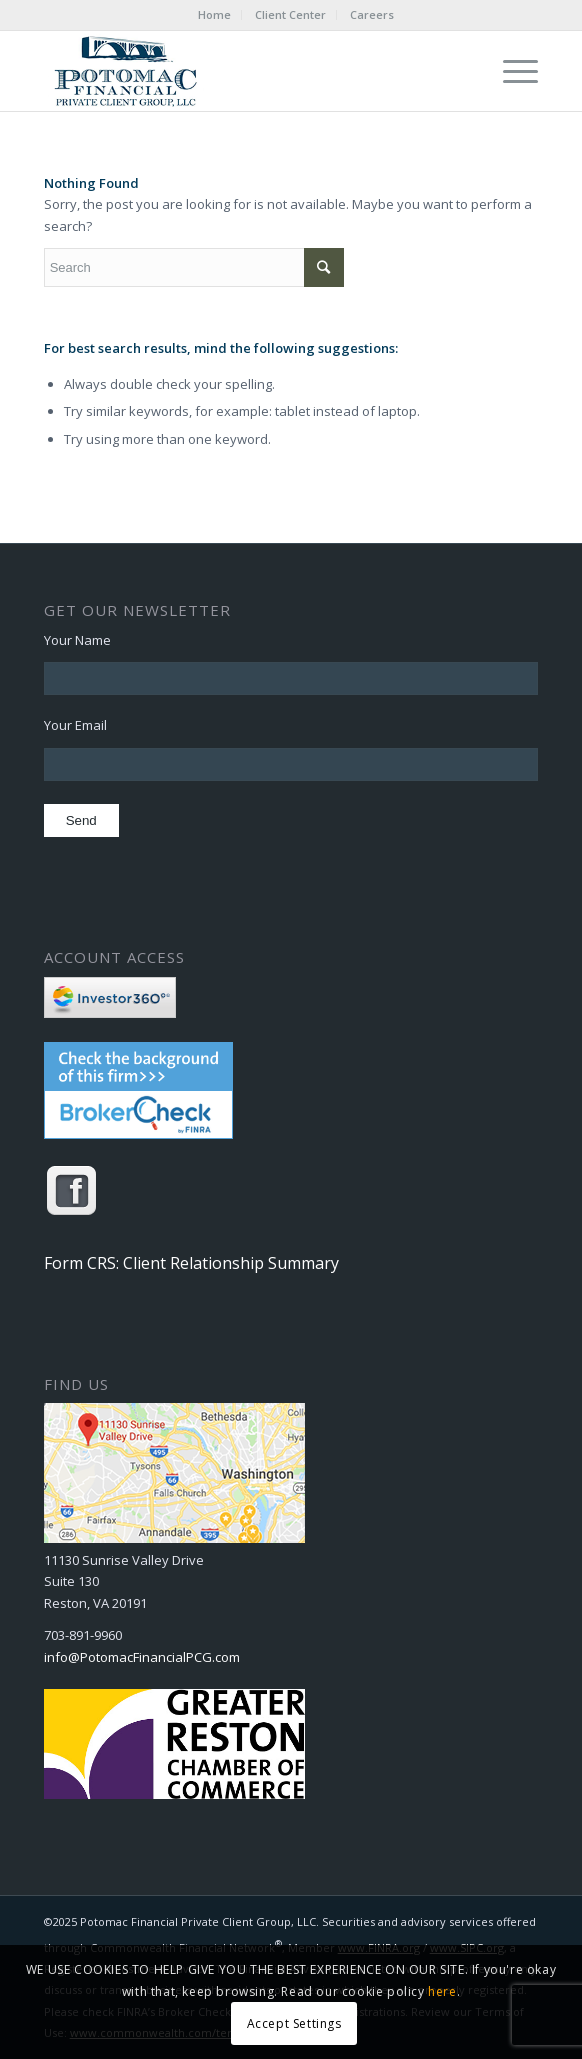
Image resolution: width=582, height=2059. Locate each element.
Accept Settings (294, 2023)
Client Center (290, 14)
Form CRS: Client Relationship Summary (191, 1263)
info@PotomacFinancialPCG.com (142, 1657)
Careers (372, 14)
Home (214, 14)
